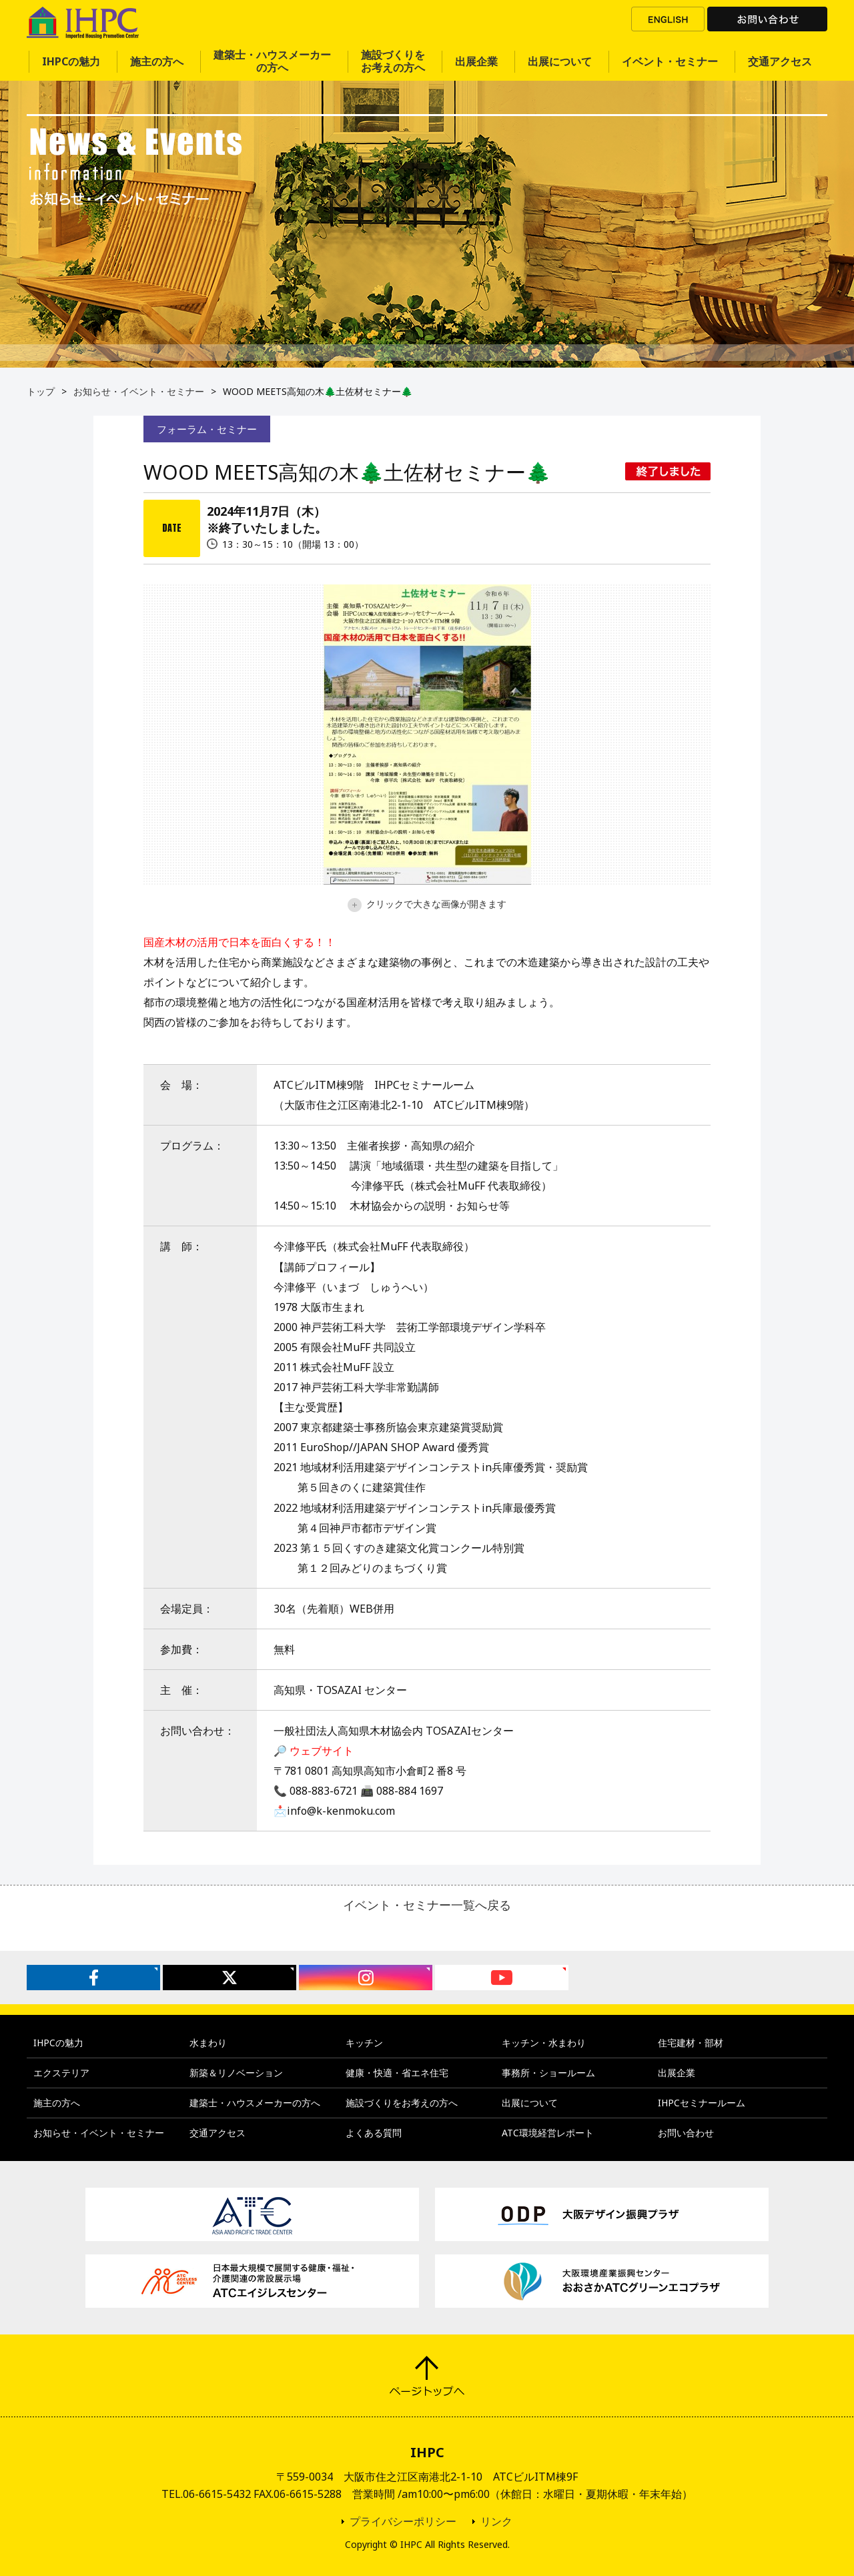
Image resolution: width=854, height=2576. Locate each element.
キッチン (364, 2042)
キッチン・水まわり (544, 2042)
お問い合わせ (767, 19)
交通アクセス (780, 61)
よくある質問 (374, 2132)
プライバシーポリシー (403, 2521)
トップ (41, 391)
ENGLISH (668, 19)
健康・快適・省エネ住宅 (397, 2072)
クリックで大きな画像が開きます (427, 903)
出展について (560, 61)
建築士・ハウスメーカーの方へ (272, 61)
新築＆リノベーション (236, 2072)
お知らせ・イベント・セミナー (138, 391)
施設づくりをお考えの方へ (393, 61)
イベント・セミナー (670, 61)
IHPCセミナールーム (701, 2102)
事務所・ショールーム (548, 2072)
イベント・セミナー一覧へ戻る (427, 1905)
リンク (496, 2521)
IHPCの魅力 (71, 61)
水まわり (208, 2042)
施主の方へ (156, 61)
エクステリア (61, 2072)
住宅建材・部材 (690, 2042)
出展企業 (476, 61)
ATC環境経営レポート (548, 2132)
